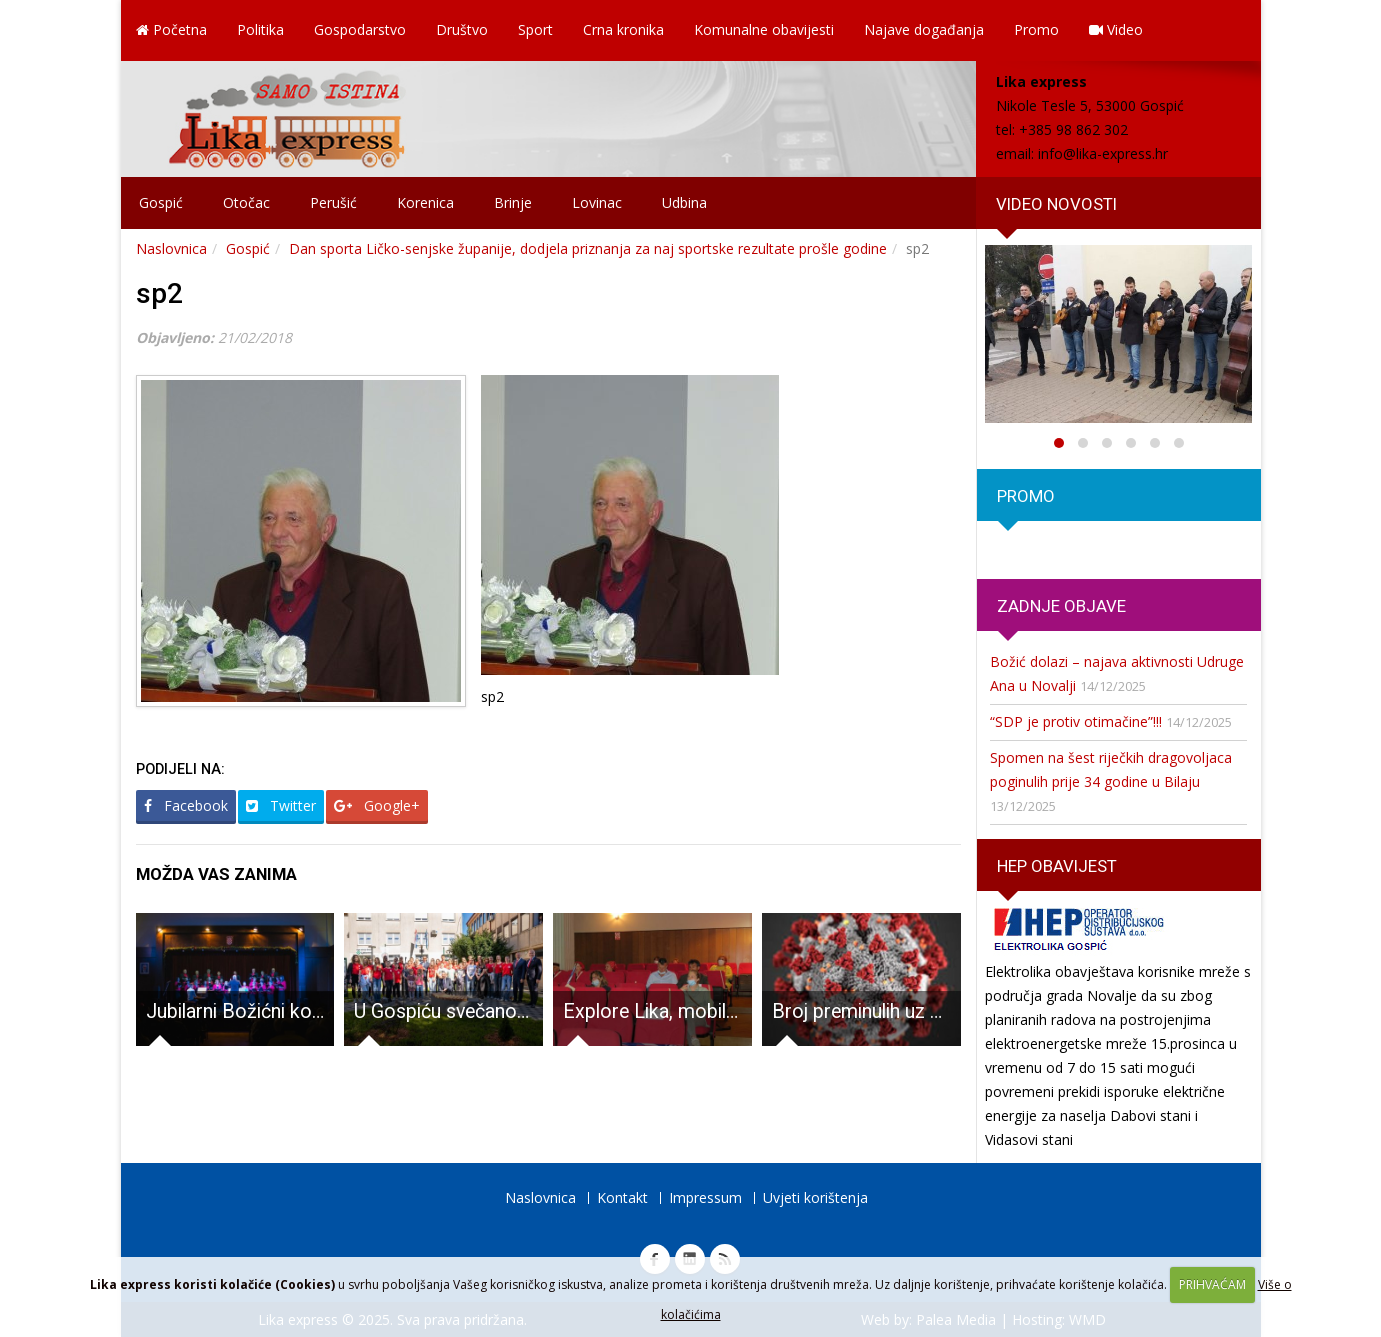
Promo (1036, 29)
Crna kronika (623, 29)
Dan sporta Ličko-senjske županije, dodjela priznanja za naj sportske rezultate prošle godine (588, 248)
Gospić (161, 202)
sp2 (159, 293)
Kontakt (622, 1197)
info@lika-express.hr (1103, 153)
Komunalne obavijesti (764, 29)
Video (1116, 29)
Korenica (425, 202)
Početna (171, 29)
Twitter (281, 805)
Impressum (705, 1197)
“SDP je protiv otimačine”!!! (1076, 721)
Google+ (377, 805)
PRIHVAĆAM (1212, 1284)
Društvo (462, 29)
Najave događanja (924, 29)
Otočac (246, 202)
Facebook (186, 805)
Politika (260, 29)
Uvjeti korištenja (815, 1197)
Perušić (333, 202)
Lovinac (597, 202)
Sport (535, 29)
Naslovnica (171, 248)
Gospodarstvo (360, 29)
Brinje (513, 202)
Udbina (684, 202)
